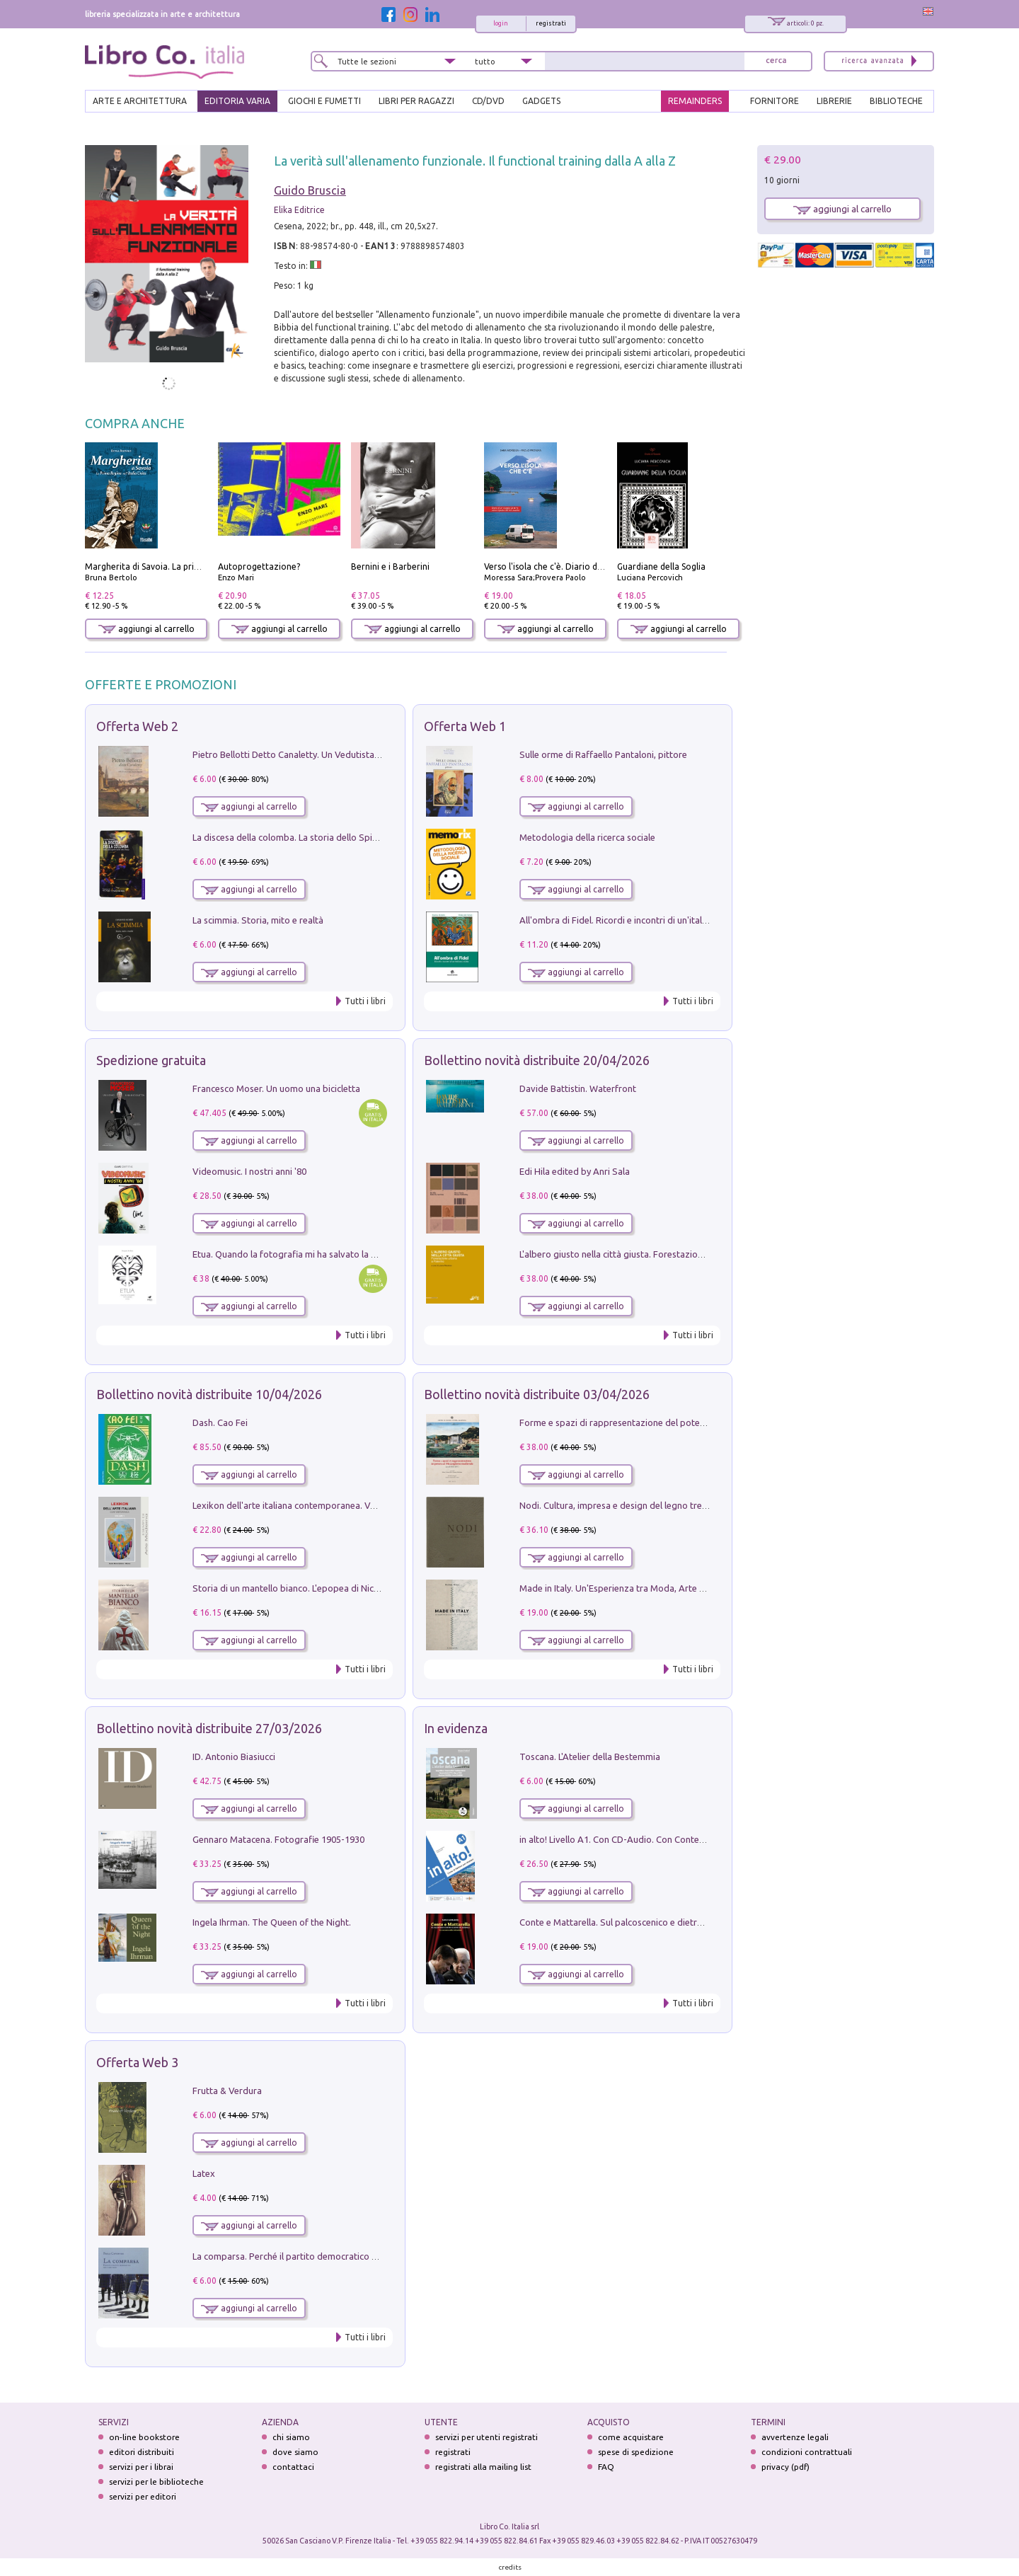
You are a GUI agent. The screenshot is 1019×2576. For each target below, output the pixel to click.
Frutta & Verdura (227, 2090)
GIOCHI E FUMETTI (324, 100)
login (500, 23)
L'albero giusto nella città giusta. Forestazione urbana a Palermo (651, 1254)
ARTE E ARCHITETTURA (140, 100)
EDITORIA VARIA (237, 100)
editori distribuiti (141, 2451)
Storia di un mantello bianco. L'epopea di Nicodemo (297, 1588)
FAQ (606, 2466)
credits (510, 2567)
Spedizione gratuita (151, 1060)
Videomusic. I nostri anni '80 (249, 1171)
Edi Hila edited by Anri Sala (574, 1171)
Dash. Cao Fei (220, 1422)
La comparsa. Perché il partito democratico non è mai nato (312, 2256)
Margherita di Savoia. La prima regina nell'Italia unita (190, 566)
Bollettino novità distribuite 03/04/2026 (537, 1394)
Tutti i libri (365, 1001)
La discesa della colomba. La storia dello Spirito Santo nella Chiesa (328, 837)
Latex (203, 2173)
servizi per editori (142, 2496)
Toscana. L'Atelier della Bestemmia (589, 1756)
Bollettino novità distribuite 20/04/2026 (537, 1060)
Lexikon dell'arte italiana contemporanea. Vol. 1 (289, 1505)
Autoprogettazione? (259, 566)
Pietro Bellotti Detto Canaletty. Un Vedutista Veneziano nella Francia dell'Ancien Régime (372, 754)
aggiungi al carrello (146, 628)
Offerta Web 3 (137, 2062)
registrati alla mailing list (483, 2466)
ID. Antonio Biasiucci (233, 1756)
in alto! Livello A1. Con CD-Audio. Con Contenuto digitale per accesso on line (675, 1839)
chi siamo (291, 2437)
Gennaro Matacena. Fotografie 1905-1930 (278, 1839)
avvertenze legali (795, 2437)
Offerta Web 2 (137, 726)
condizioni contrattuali (806, 2451)
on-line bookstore (144, 2437)
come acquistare (631, 2437)
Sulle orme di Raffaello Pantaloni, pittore (603, 754)
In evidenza (456, 1728)
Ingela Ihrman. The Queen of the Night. (271, 1922)
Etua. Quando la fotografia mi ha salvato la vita (289, 1254)
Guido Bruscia (310, 190)
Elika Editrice (299, 209)
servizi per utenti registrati (486, 2437)
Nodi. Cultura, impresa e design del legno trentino (621, 1505)
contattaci (293, 2466)
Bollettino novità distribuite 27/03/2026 (209, 1728)
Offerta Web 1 (465, 726)
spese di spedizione (636, 2451)
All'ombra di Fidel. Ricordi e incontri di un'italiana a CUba (635, 920)
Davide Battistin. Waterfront (577, 1088)
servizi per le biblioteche (156, 2481)
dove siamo (295, 2451)
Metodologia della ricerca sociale (587, 837)
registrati (551, 23)
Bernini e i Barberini (390, 566)
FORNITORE (774, 100)
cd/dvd (488, 100)
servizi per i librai (141, 2466)
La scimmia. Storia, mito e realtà (257, 920)
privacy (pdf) (785, 2466)
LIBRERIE (834, 100)
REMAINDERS (695, 100)
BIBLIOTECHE (896, 100)
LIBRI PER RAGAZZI (416, 100)
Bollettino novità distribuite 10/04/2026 (209, 1394)
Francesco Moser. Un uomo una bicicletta (276, 1088)
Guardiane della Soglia (661, 566)
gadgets (541, 100)
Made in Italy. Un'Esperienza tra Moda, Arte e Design (627, 1588)
